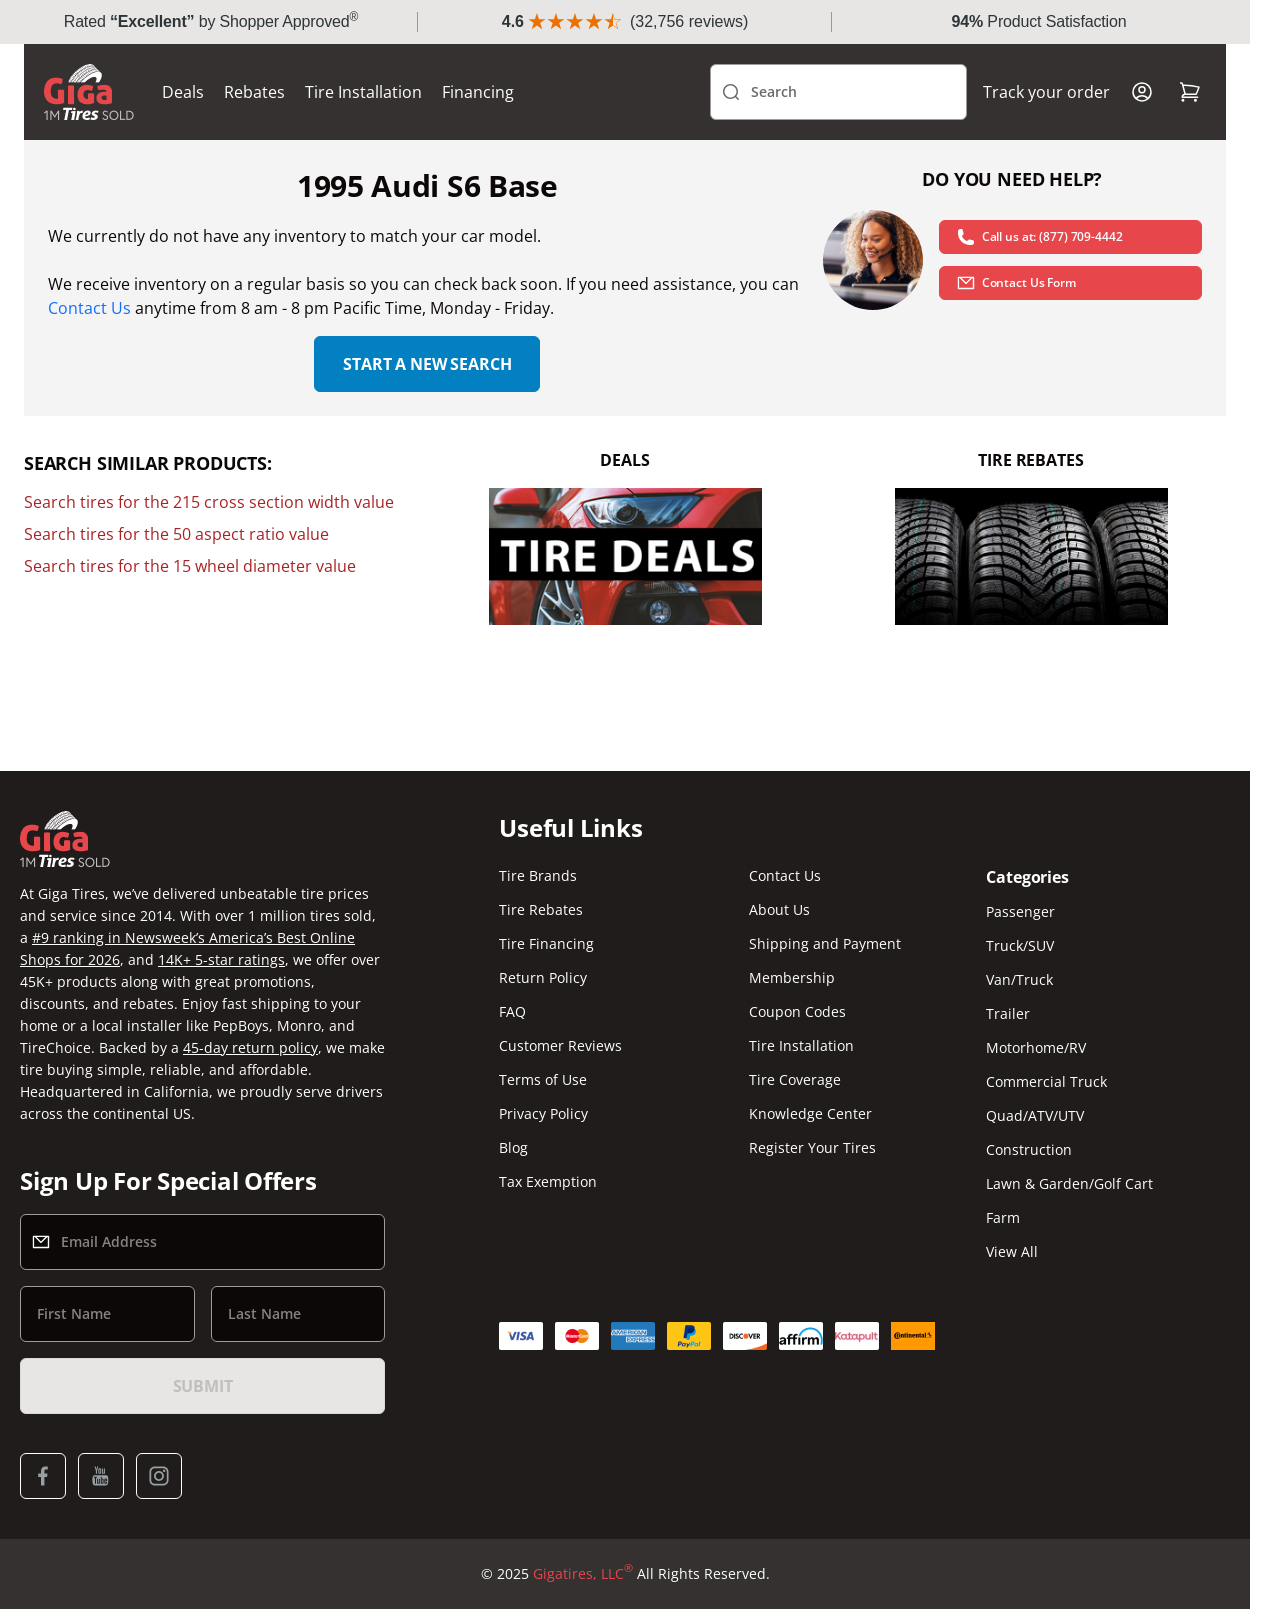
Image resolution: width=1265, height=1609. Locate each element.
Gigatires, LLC (583, 1574)
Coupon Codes (797, 1011)
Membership (792, 977)
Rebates (254, 92)
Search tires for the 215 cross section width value (209, 502)
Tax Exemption (548, 1181)
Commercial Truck (1046, 1081)
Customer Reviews (560, 1045)
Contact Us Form (1016, 283)
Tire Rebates (541, 909)
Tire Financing (546, 943)
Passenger (1020, 911)
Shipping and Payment (825, 943)
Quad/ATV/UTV (1035, 1115)
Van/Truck (1019, 979)
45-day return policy (250, 1047)
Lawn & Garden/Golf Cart (1069, 1183)
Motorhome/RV (1036, 1047)
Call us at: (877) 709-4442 (1039, 237)
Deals (183, 92)
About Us (779, 909)
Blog (513, 1147)
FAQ (512, 1011)
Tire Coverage (795, 1079)
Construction (1029, 1149)
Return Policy (543, 977)
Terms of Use (543, 1079)
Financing (478, 92)
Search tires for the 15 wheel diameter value (190, 566)
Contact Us (89, 308)
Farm (1003, 1217)
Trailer (1008, 1013)
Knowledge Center (810, 1113)
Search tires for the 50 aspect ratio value (176, 534)
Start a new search (427, 364)
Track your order (1046, 92)
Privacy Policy (543, 1113)
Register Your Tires (812, 1147)
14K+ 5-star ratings (221, 959)
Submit (203, 1386)
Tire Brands (538, 875)
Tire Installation (363, 92)
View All (1012, 1251)
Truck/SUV (1020, 945)
